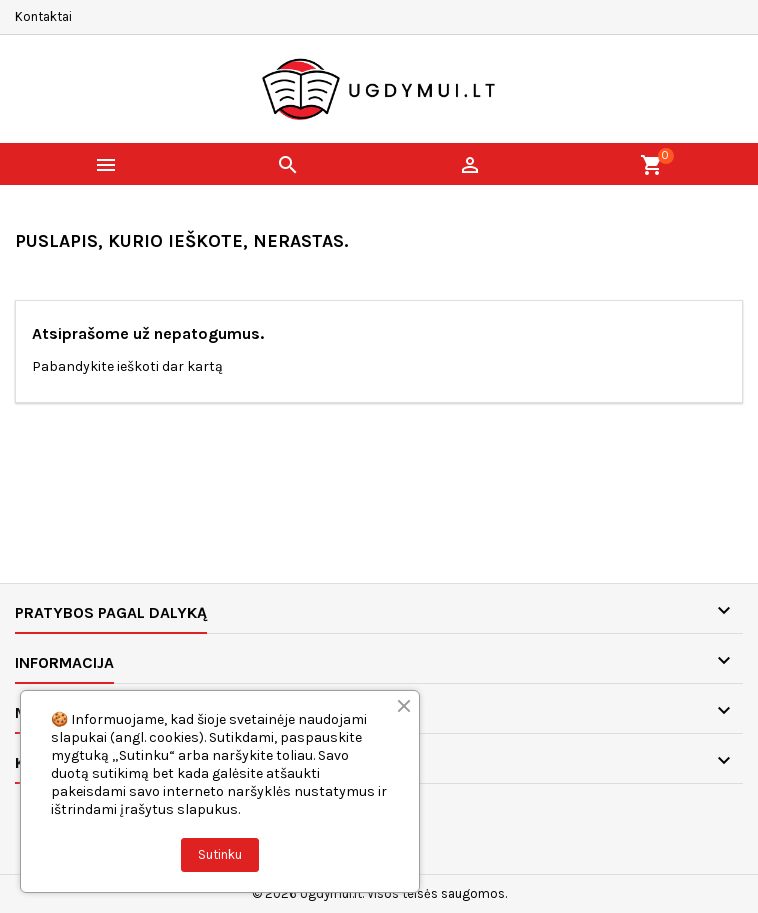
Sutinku (220, 854)
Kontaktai (43, 16)
